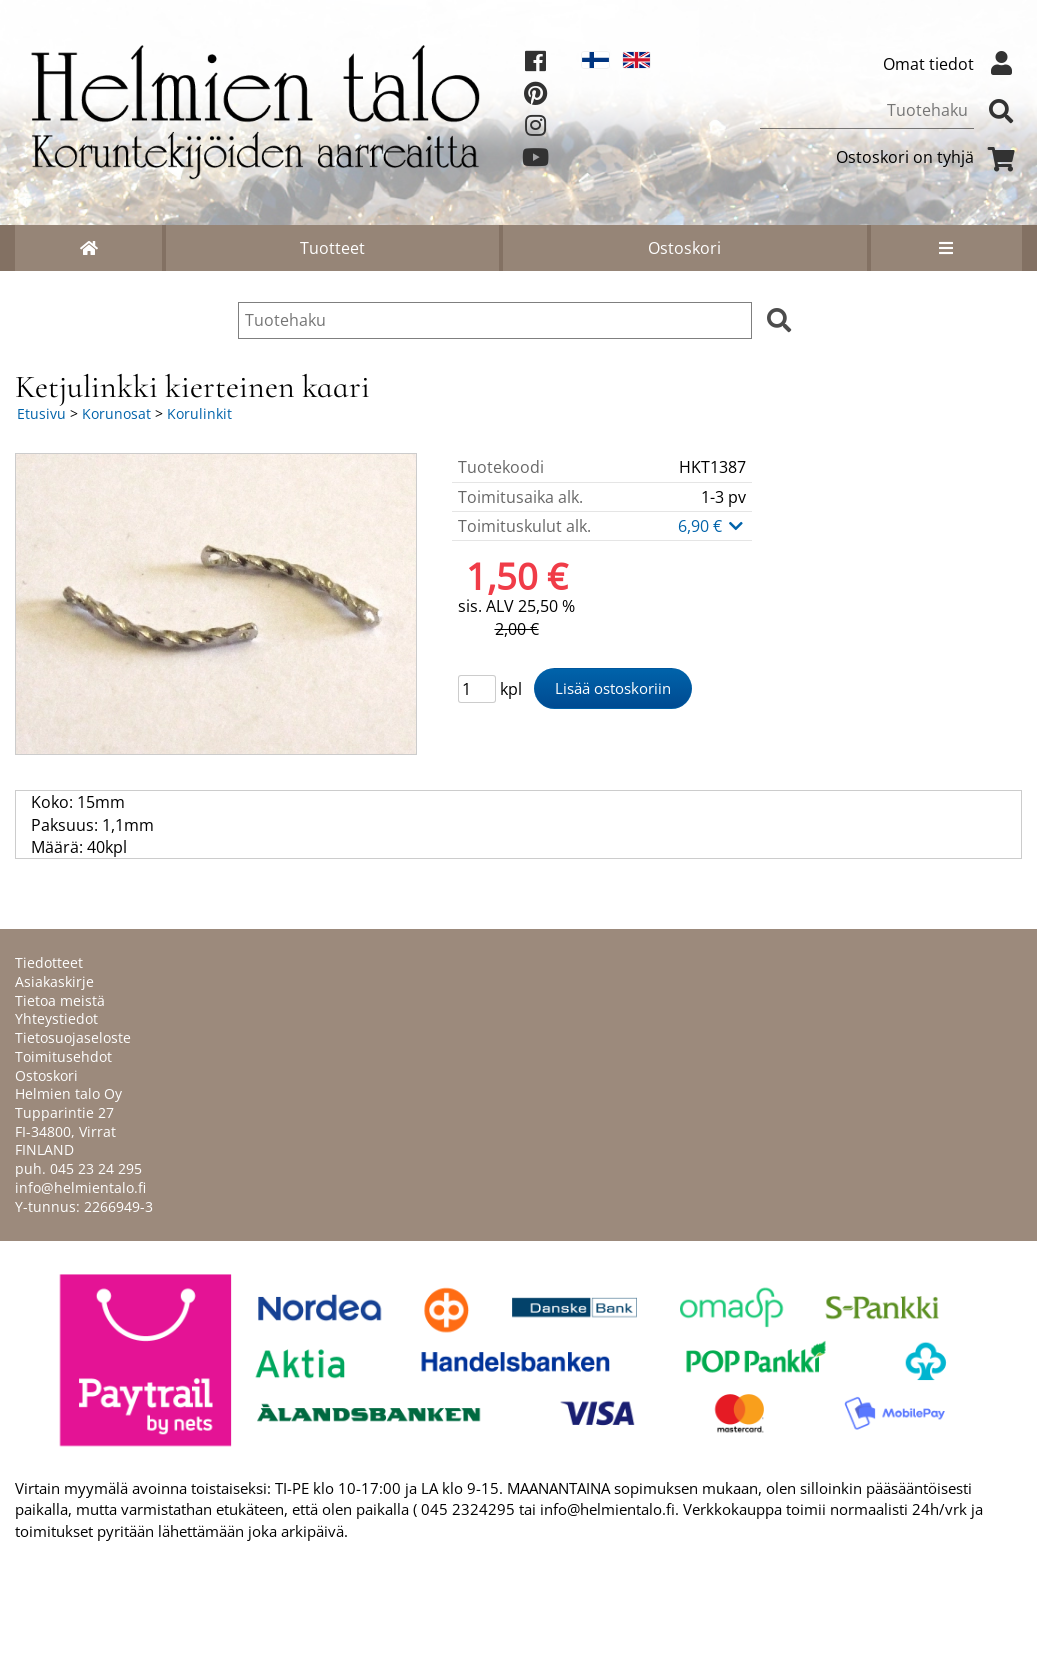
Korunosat (116, 413)
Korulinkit (199, 413)
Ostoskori (684, 248)
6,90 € (712, 526)
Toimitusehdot (63, 1056)
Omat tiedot (952, 64)
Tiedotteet (49, 962)
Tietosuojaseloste (73, 1037)
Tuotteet (332, 248)
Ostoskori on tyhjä (929, 157)
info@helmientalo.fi (80, 1187)
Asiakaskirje (54, 981)
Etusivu (41, 413)
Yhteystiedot (56, 1018)
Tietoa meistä (60, 1000)
